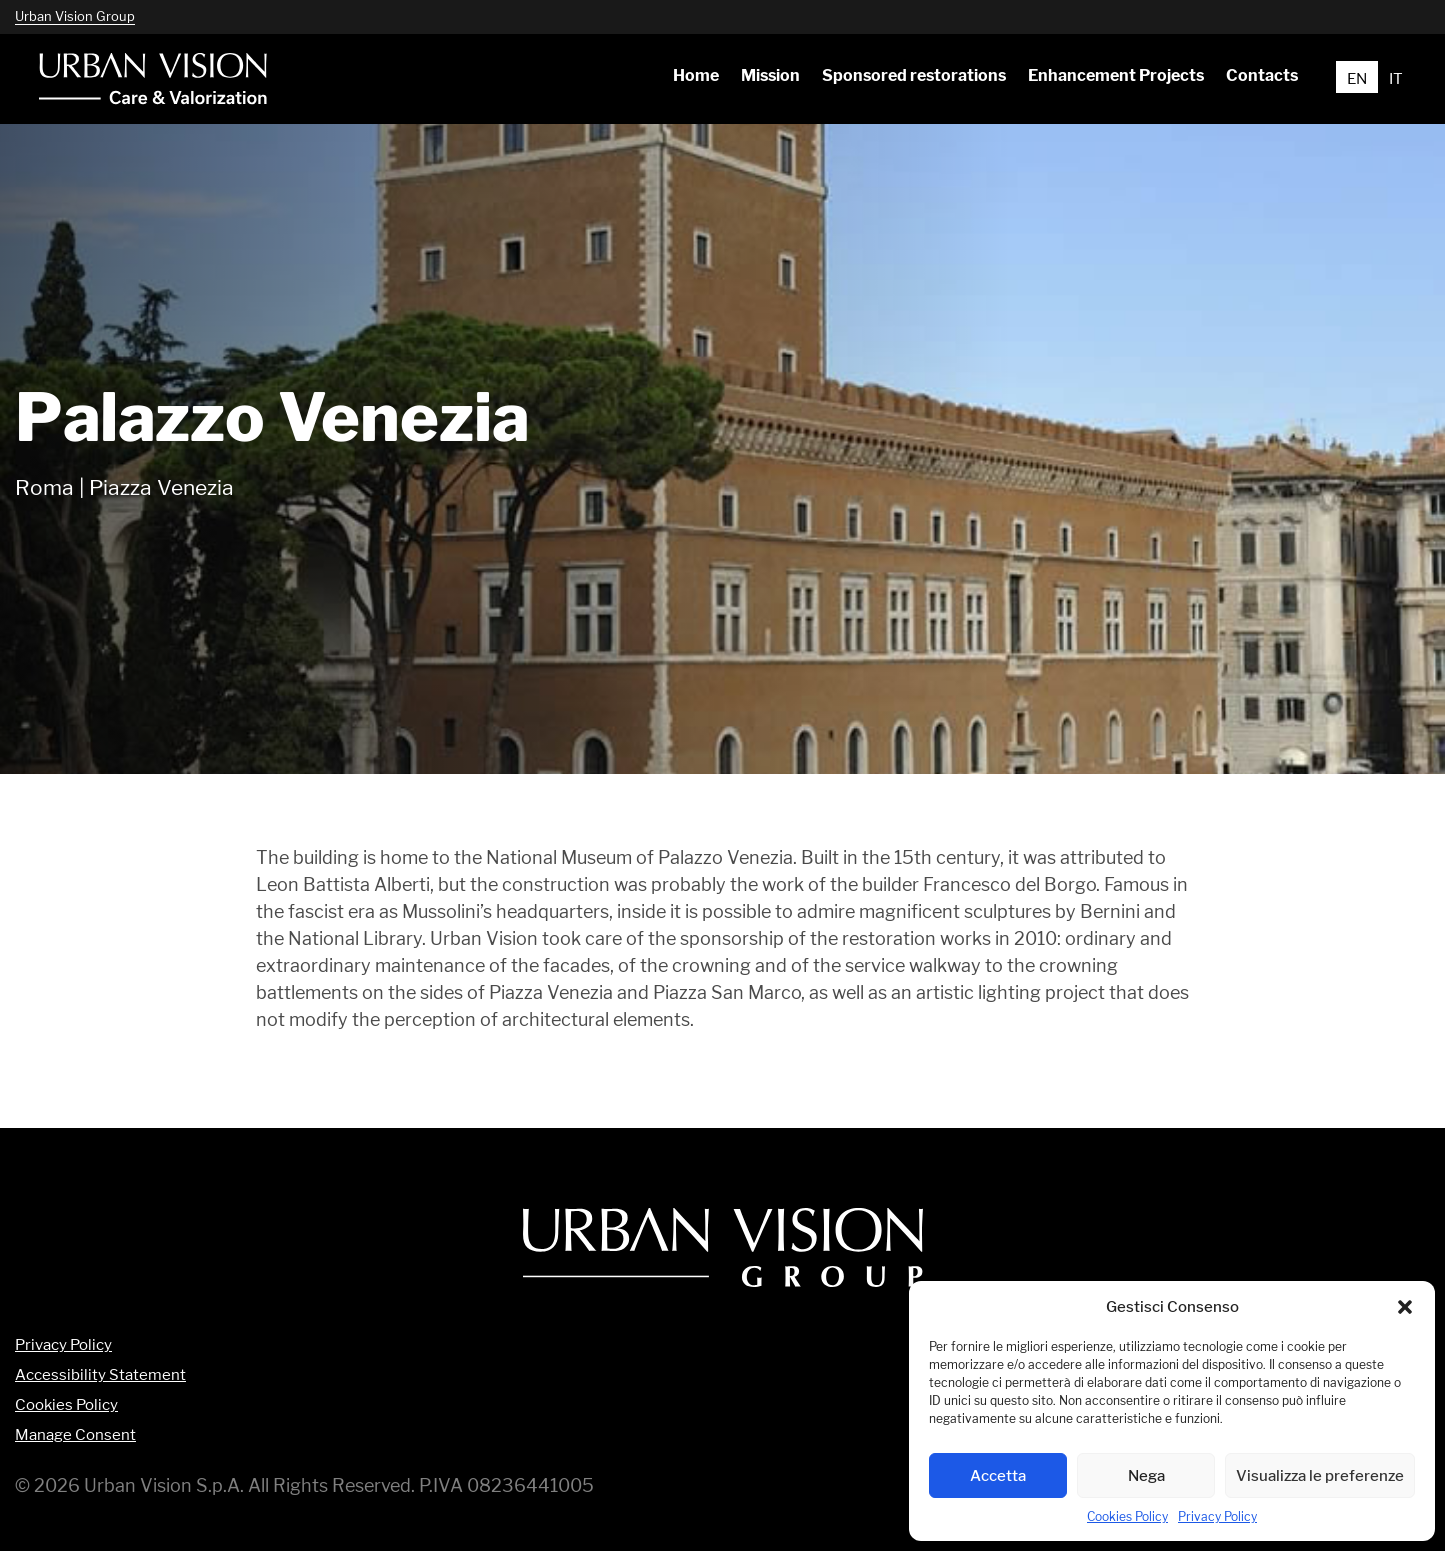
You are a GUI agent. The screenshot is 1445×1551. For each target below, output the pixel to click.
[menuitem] (695, 76)
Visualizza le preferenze (1320, 1475)
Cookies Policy (1127, 1516)
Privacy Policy (1217, 1516)
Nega (1146, 1475)
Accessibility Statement (100, 1375)
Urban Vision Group (75, 16)
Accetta (998, 1475)
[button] (1405, 1307)
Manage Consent (75, 1435)
